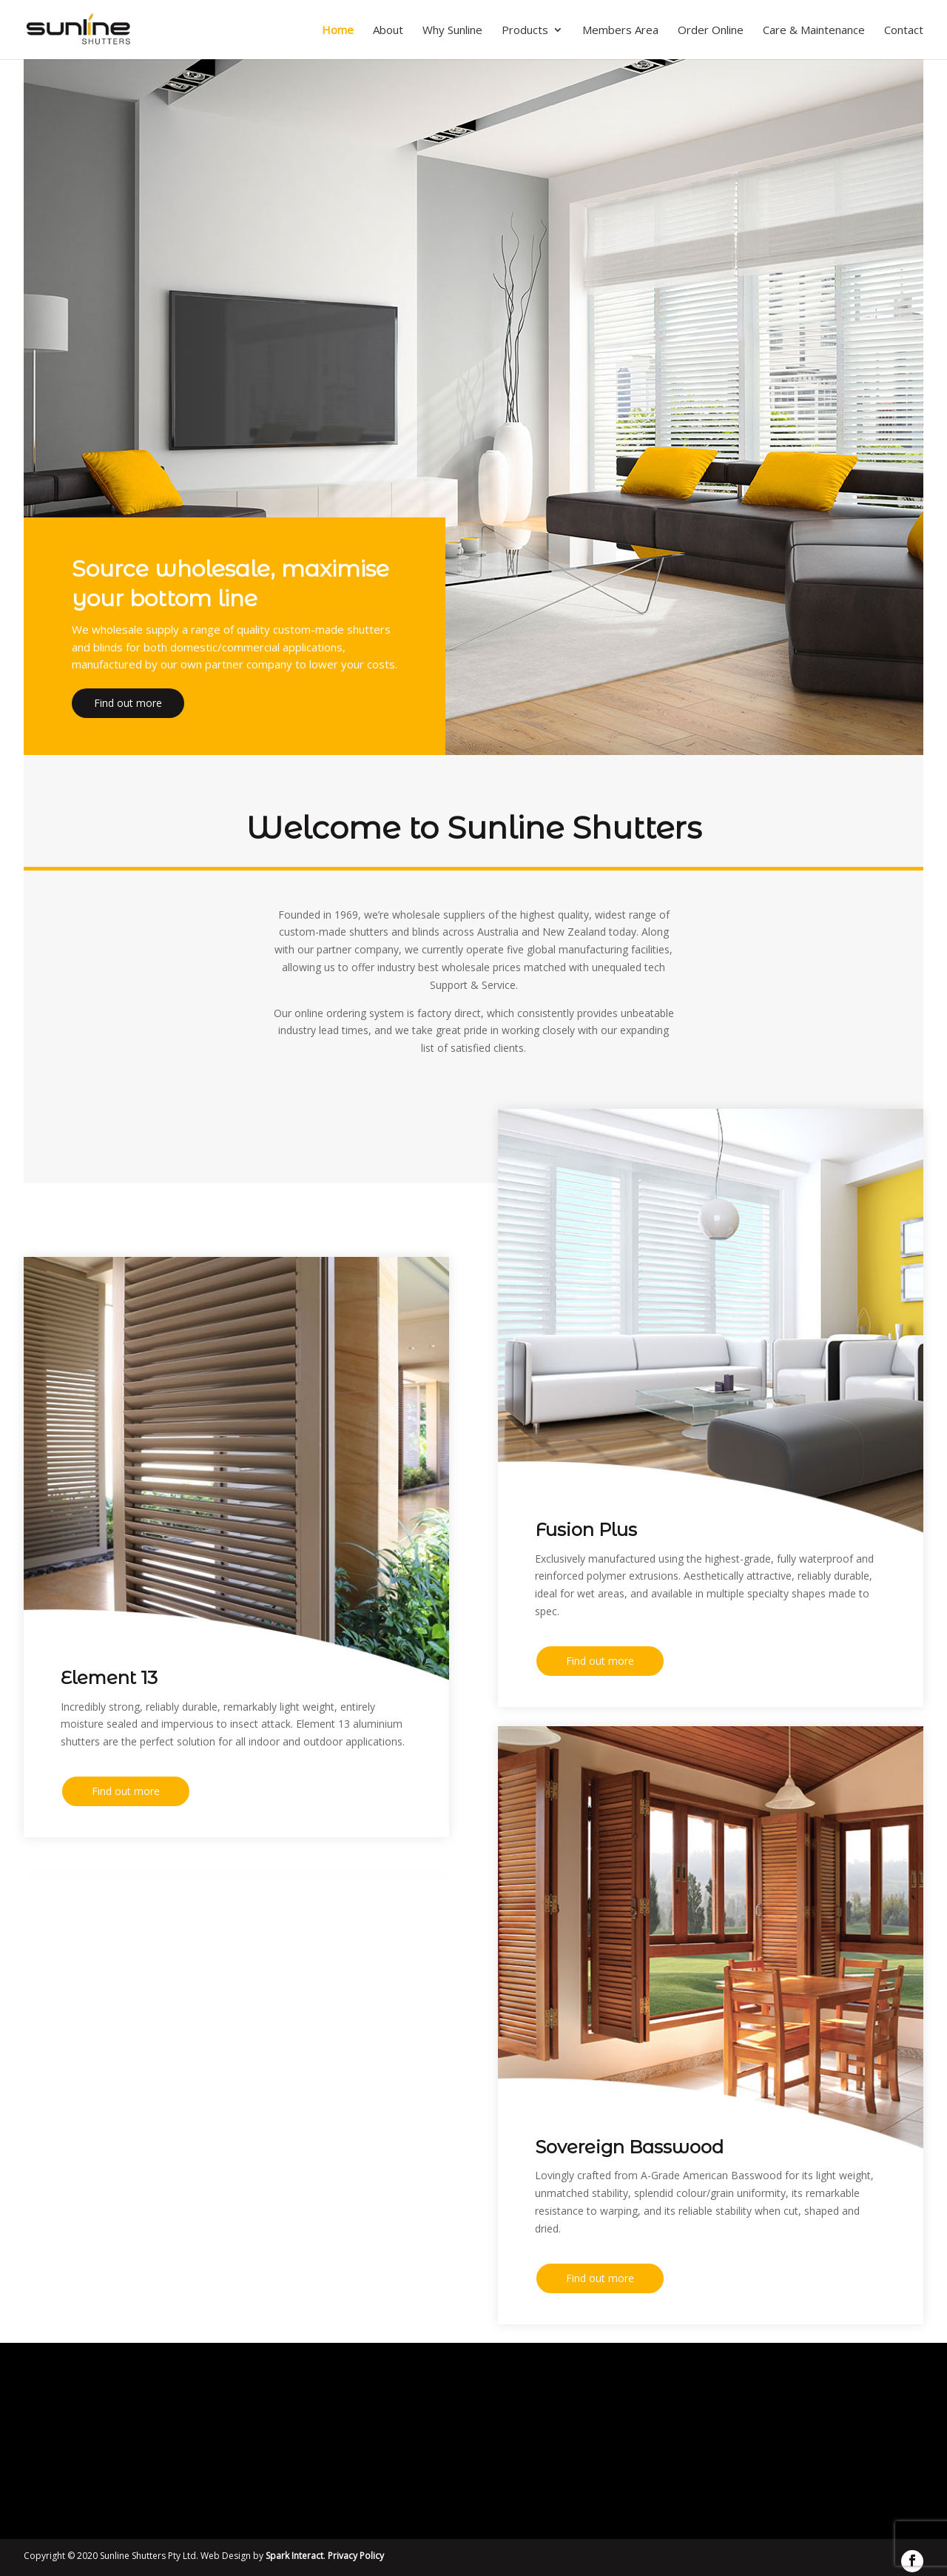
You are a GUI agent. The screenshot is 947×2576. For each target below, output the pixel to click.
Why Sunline (452, 30)
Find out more (128, 707)
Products (525, 30)
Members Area (620, 30)
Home (338, 30)
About (388, 30)
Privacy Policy (356, 2555)
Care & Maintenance (814, 30)
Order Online (711, 30)
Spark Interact (294, 2555)
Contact (903, 30)
